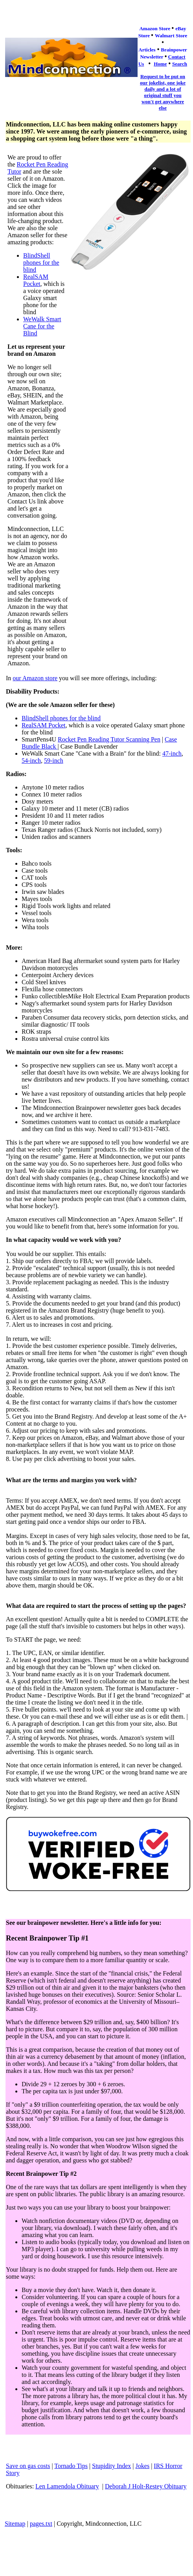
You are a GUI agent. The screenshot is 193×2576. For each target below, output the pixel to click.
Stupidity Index (111, 2465)
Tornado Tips (71, 2465)
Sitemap (15, 2523)
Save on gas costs (28, 2465)
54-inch (31, 760)
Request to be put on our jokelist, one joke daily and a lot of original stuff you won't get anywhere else (163, 92)
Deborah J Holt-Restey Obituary (146, 2486)
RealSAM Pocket (35, 280)
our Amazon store (35, 678)
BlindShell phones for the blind (41, 262)
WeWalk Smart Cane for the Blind (42, 326)
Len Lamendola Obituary (67, 2486)
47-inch (172, 753)
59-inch (53, 760)
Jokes (143, 2465)
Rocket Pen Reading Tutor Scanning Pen (109, 739)
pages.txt (41, 2523)
